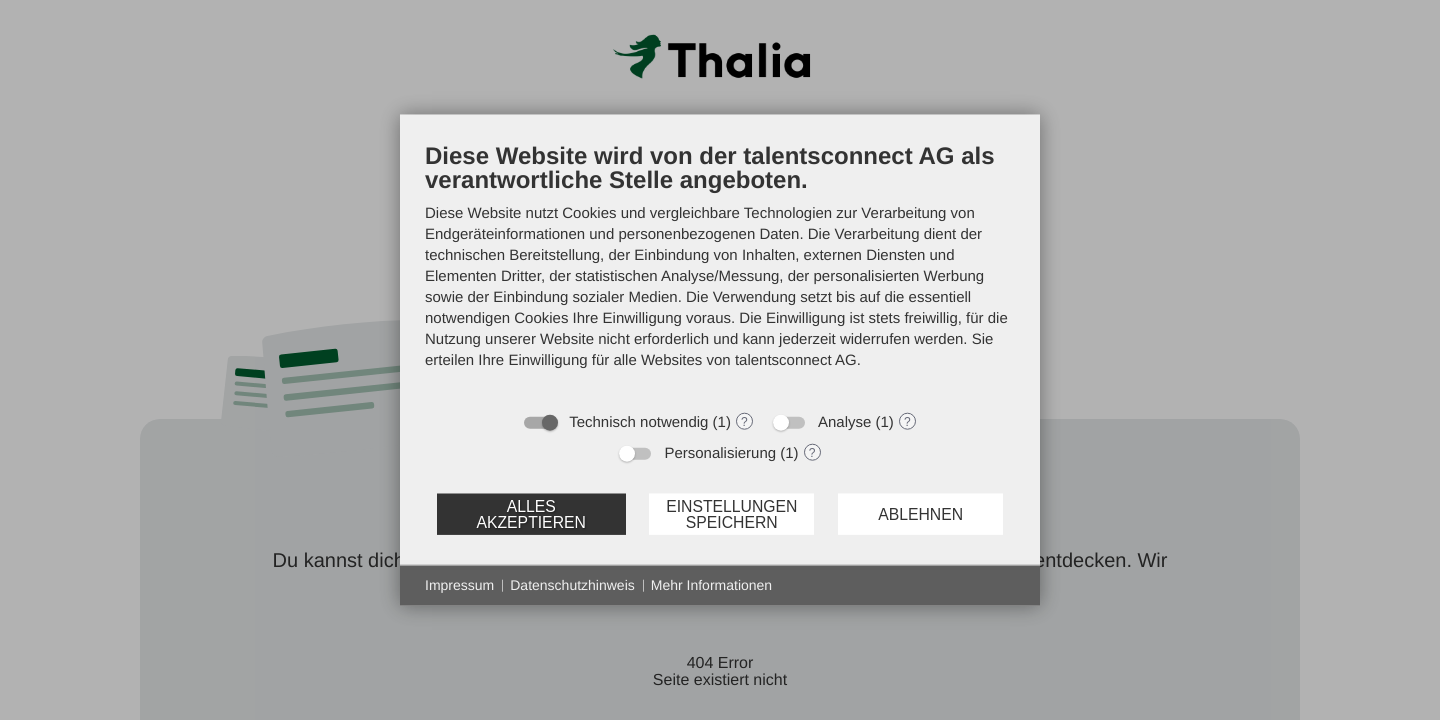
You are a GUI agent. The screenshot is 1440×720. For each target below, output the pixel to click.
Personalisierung (720, 453)
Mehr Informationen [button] (711, 585)
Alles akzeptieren (530, 513)
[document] (720, 271)
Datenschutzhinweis (572, 585)
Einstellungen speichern (731, 513)
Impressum (459, 585)
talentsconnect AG (796, 360)
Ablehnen (920, 513)
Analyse (844, 422)
